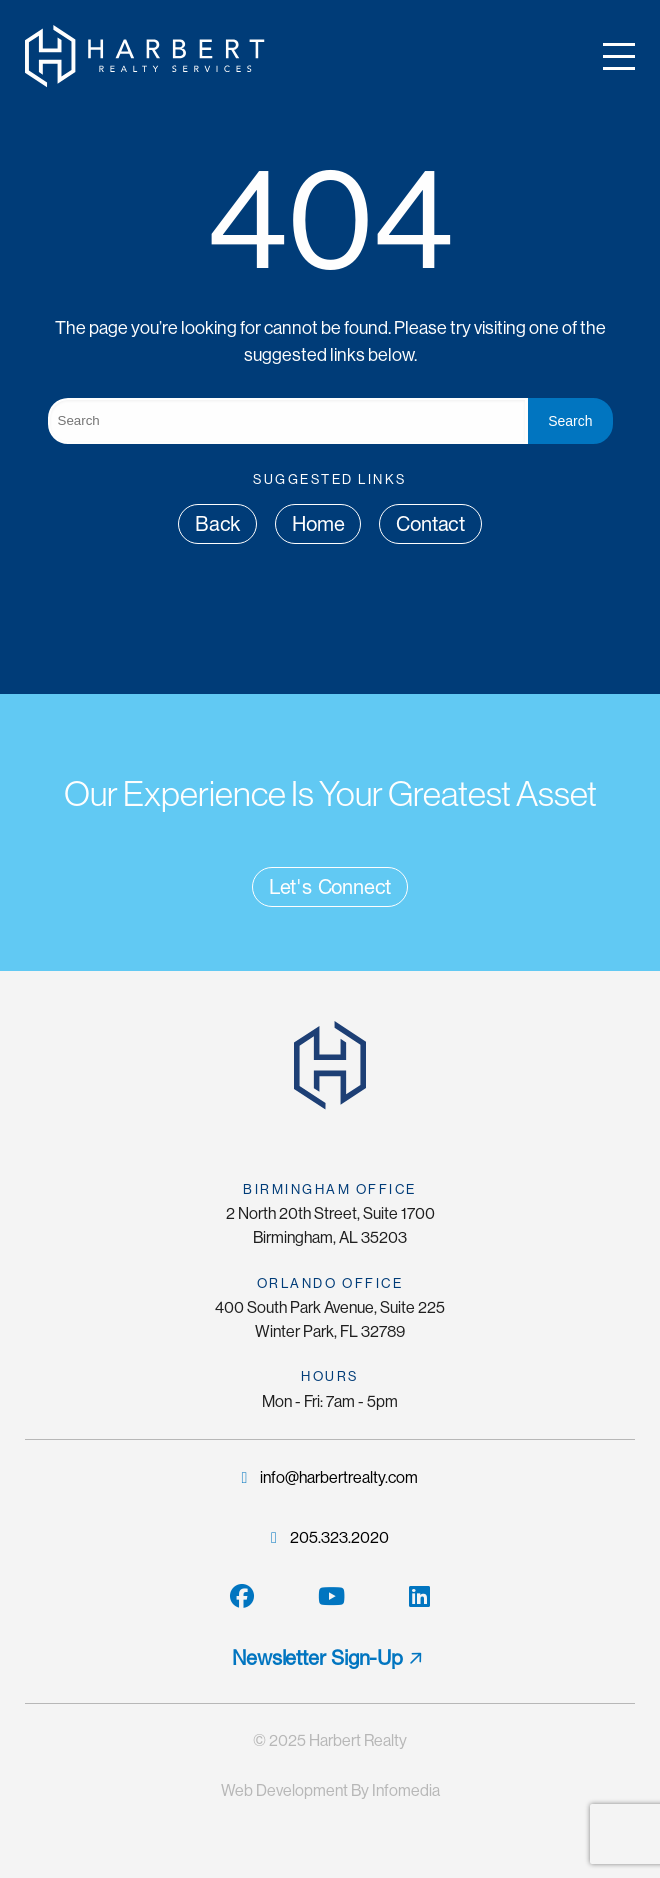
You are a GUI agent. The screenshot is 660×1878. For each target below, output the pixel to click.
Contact (430, 524)
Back (217, 524)
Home (318, 524)
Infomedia (406, 1790)
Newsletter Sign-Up (317, 1658)
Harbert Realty (358, 1740)
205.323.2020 (330, 1537)
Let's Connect (330, 887)
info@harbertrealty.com (330, 1477)
